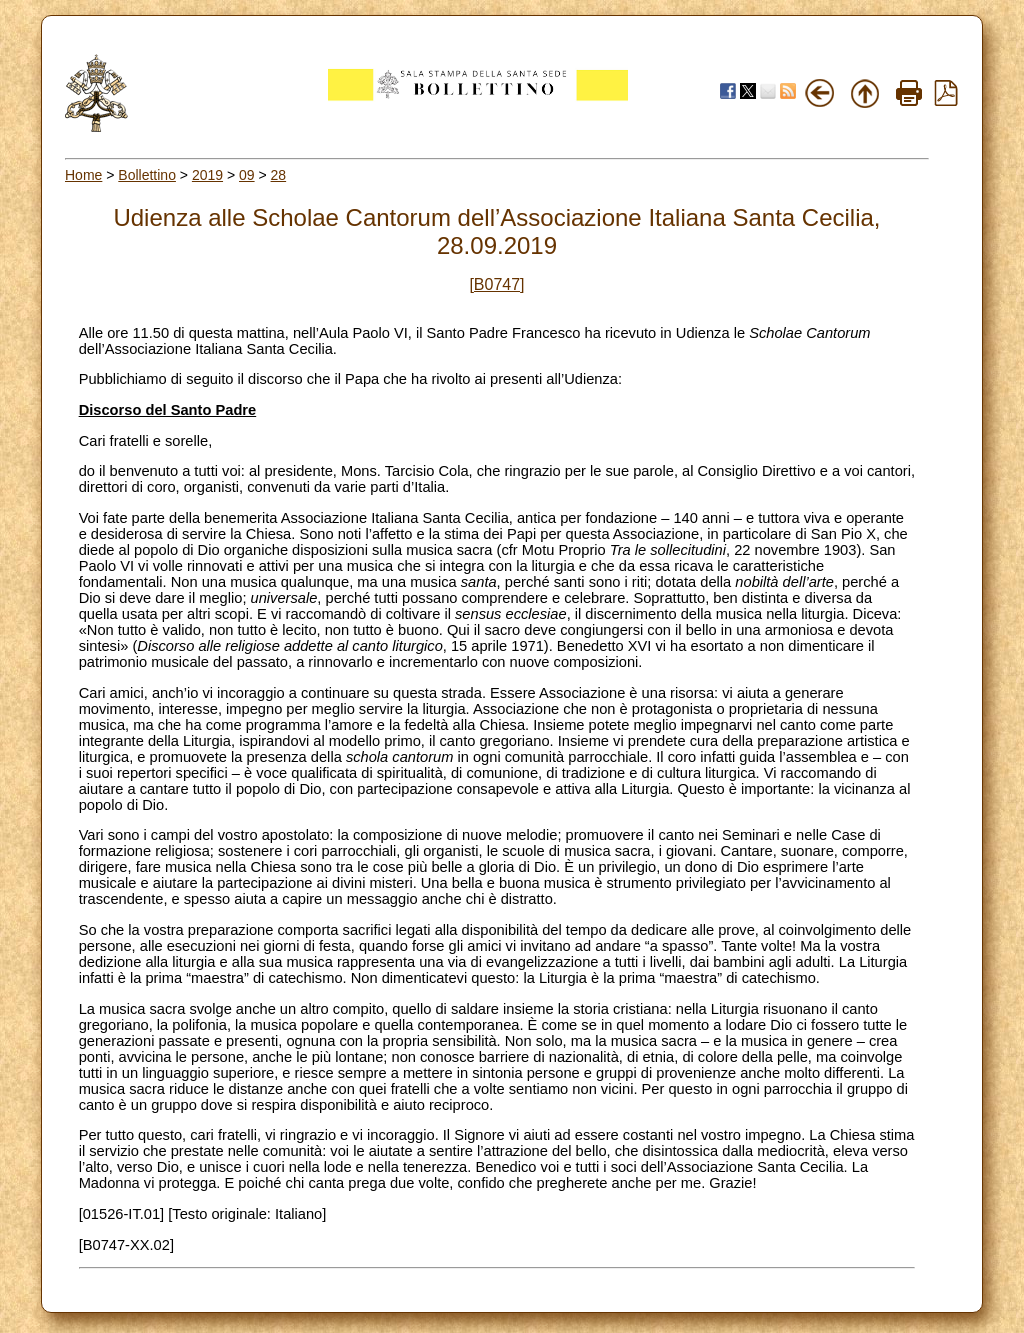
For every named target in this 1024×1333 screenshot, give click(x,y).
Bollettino (147, 175)
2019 (207, 175)
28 (279, 175)
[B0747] (496, 284)
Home (83, 175)
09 (247, 175)
